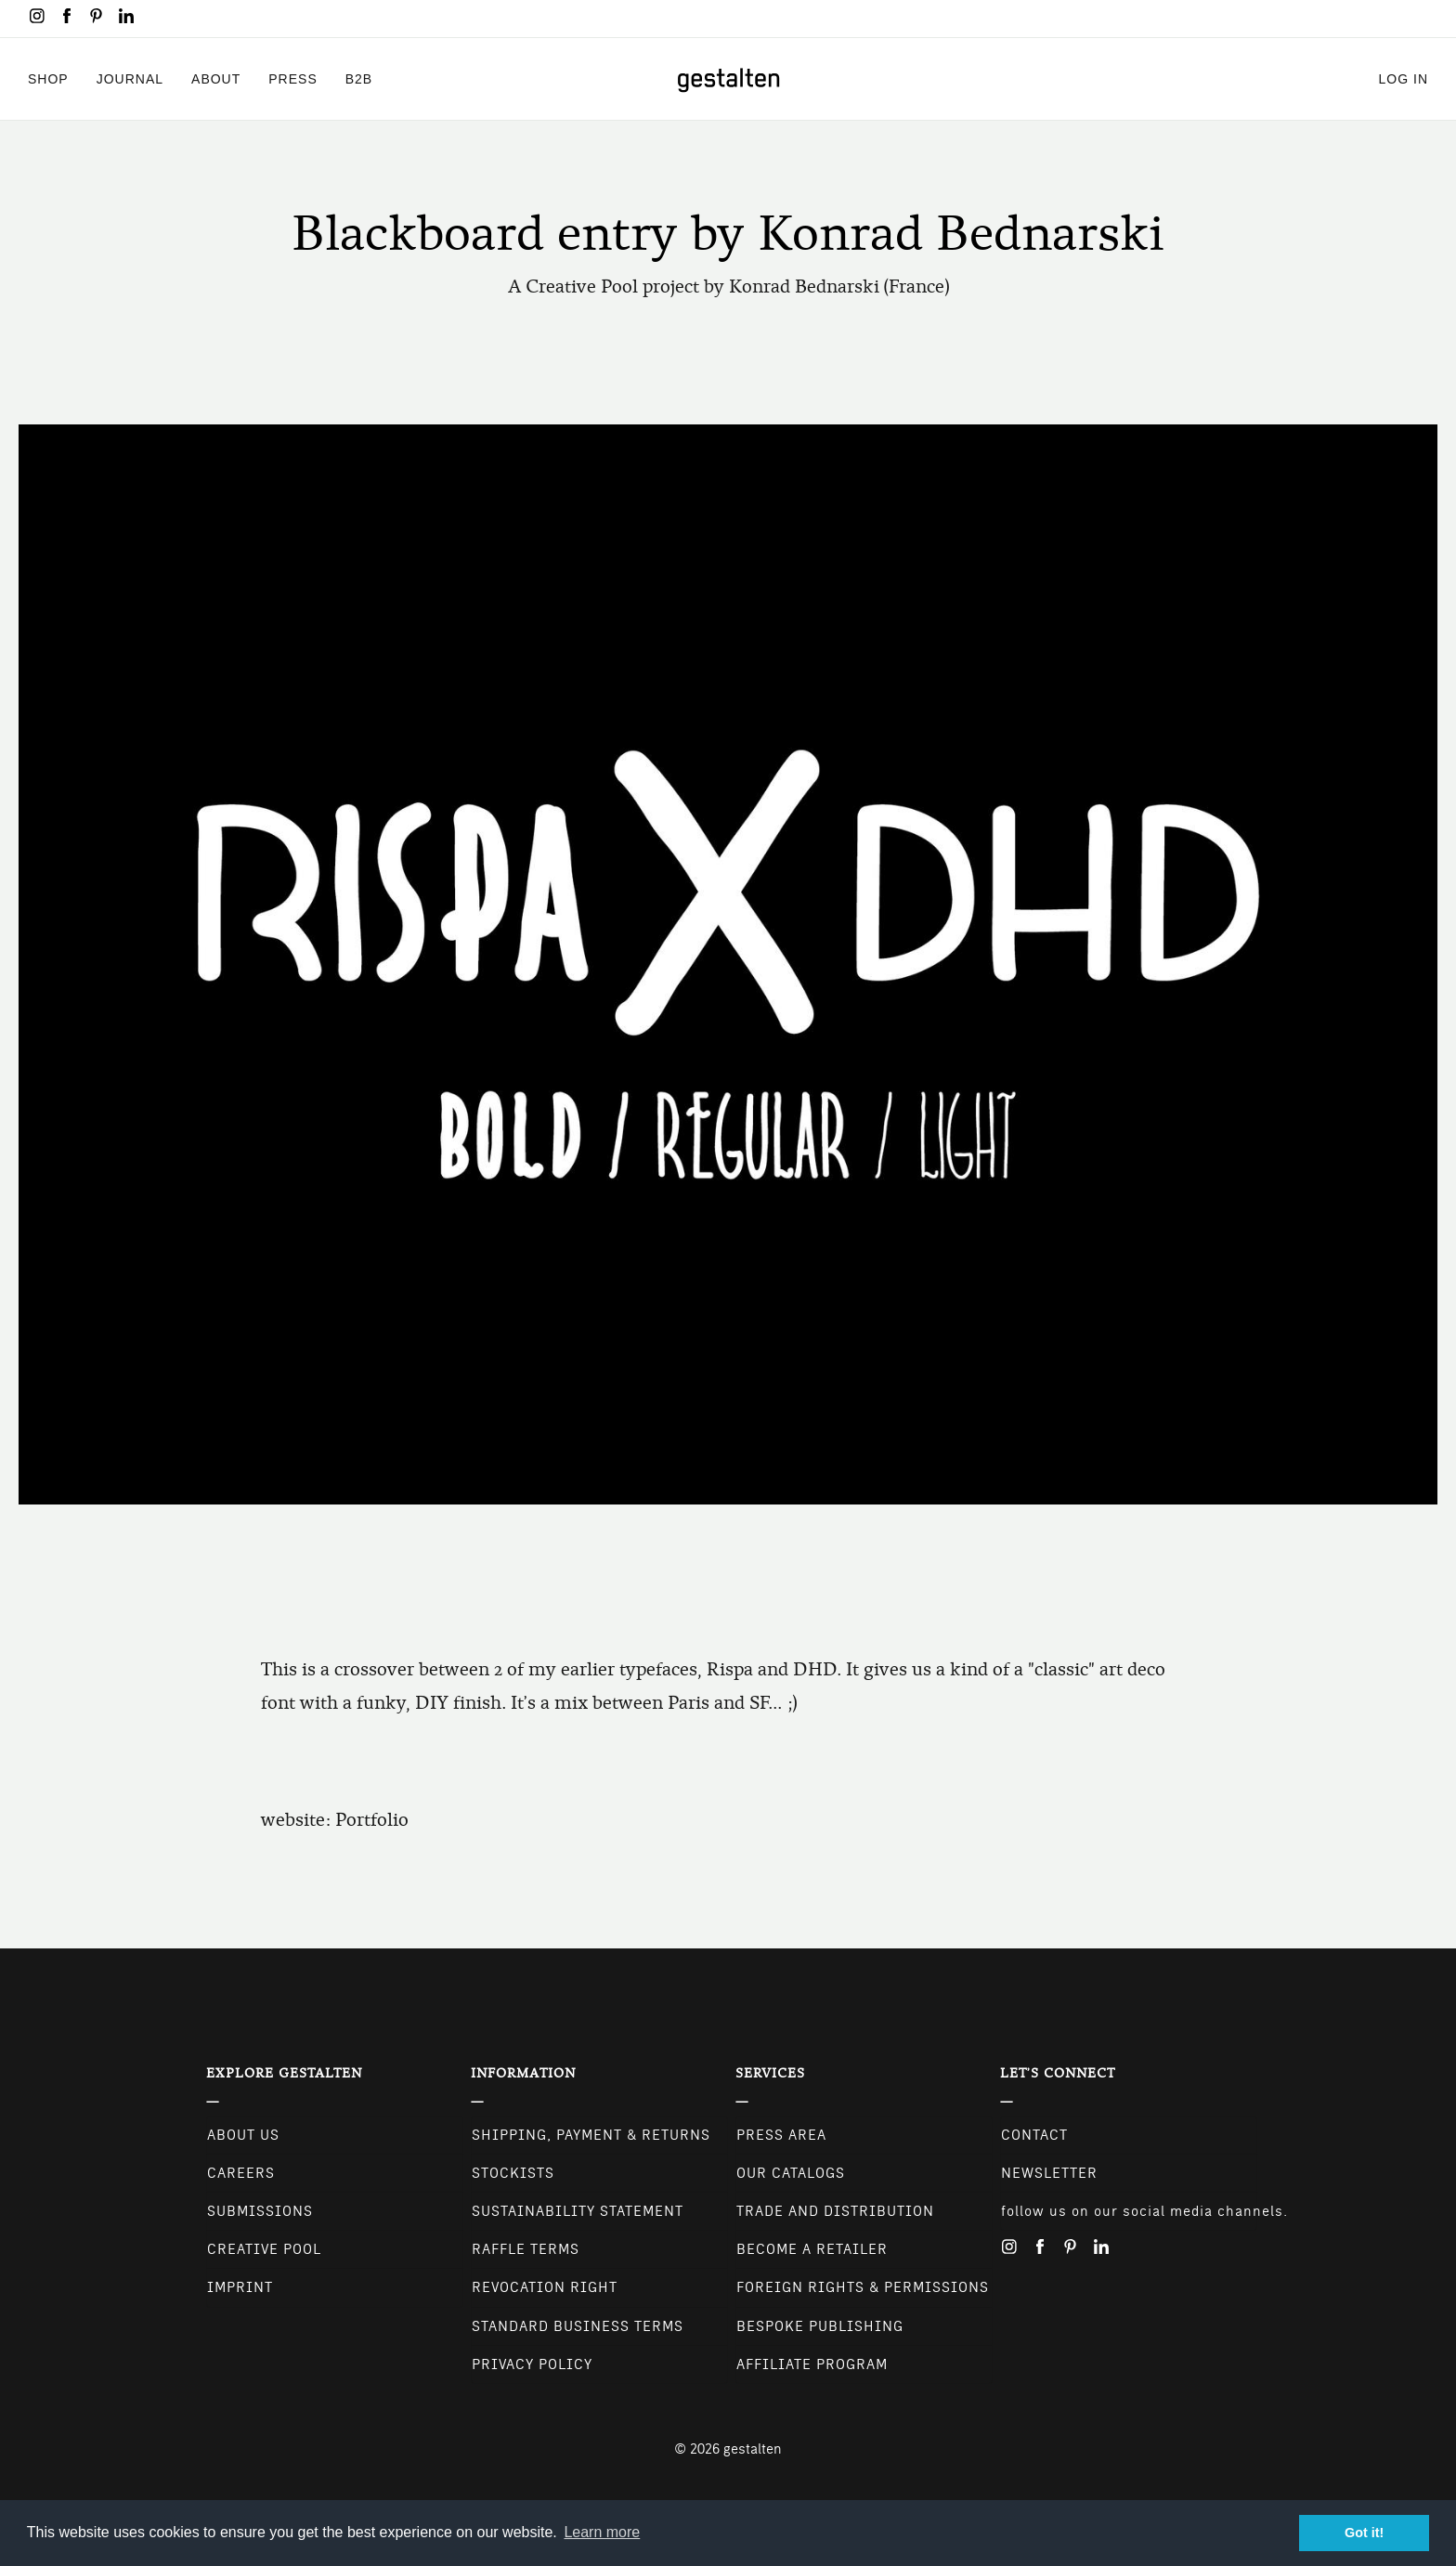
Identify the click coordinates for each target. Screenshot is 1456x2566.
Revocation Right (545, 2287)
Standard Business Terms (577, 2326)
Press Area (781, 2135)
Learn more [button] (602, 2532)
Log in (1403, 78)
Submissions (260, 2211)
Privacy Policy (532, 2364)
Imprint (240, 2287)
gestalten (752, 2449)
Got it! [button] (1364, 2532)
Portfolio (372, 1819)
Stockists (513, 2173)
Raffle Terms (525, 2249)
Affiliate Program (812, 2364)
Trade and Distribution (835, 2211)
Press (292, 78)
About (215, 78)
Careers (241, 2173)
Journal (130, 78)
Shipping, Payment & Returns (591, 2135)
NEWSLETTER (1049, 2173)
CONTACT (1034, 2135)
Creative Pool (264, 2249)
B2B (358, 78)
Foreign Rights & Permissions (862, 2287)
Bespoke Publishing (820, 2326)
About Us (243, 2135)
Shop (48, 78)
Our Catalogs (790, 2173)
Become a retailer (812, 2249)
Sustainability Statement (577, 2211)
